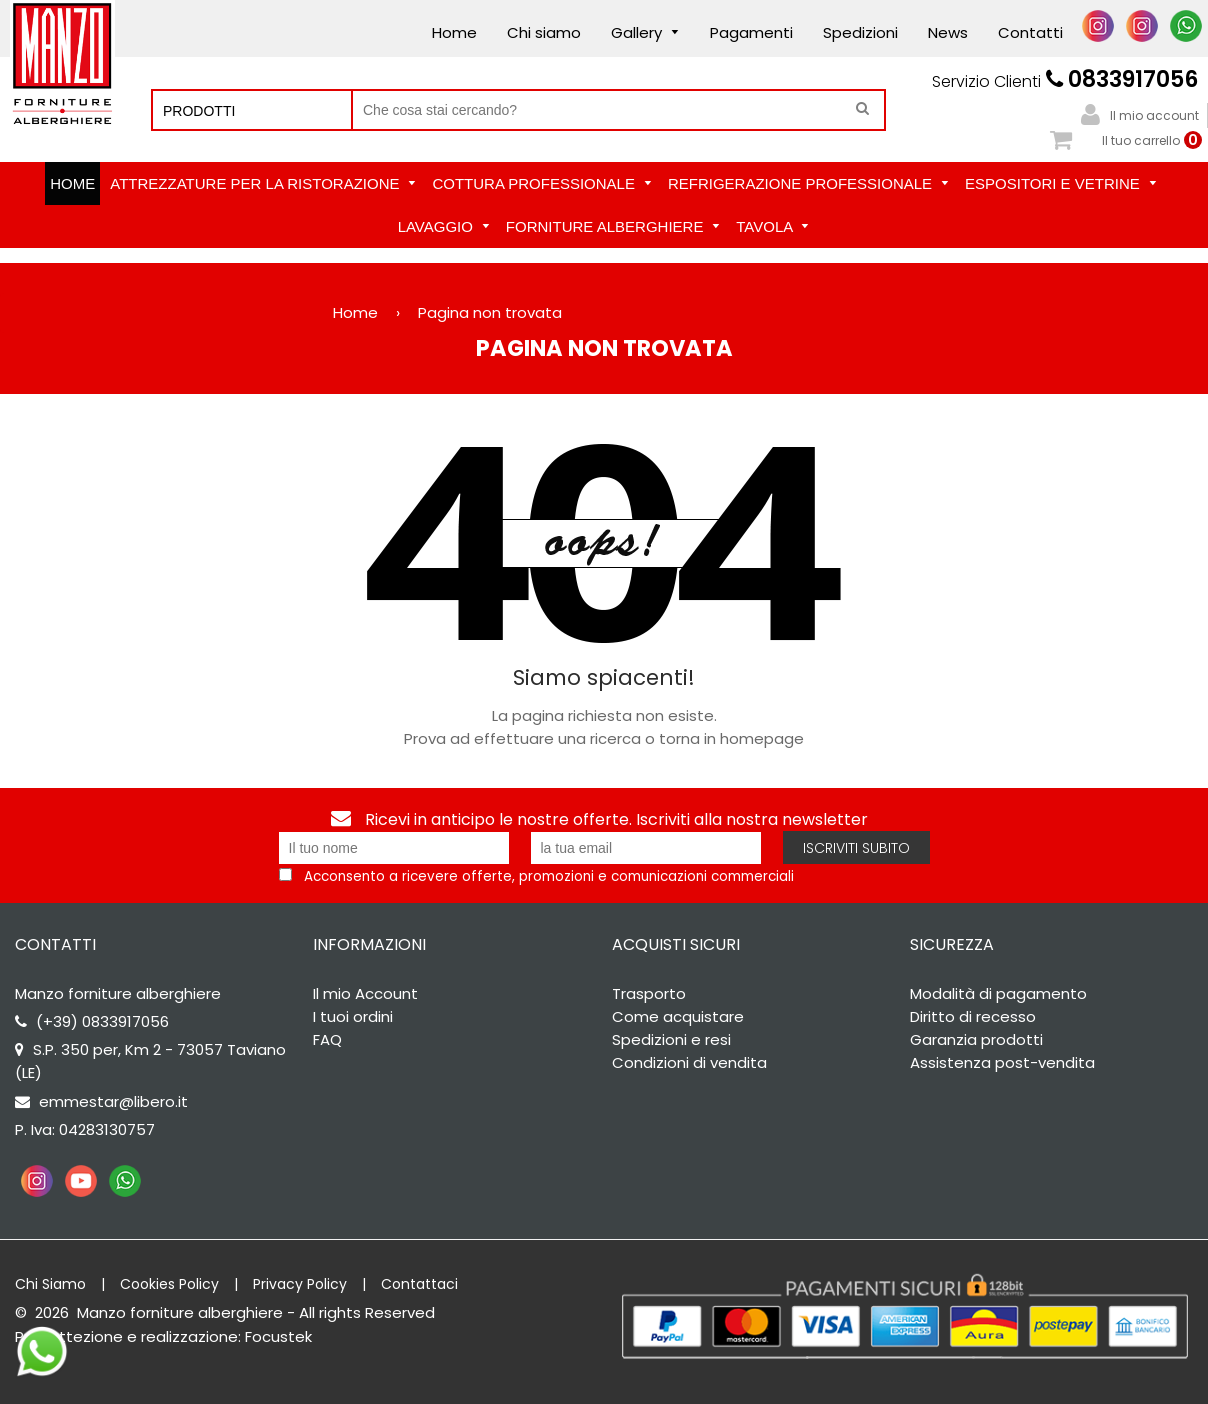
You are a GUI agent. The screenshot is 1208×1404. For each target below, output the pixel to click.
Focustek (278, 1336)
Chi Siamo (50, 1284)
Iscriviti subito (856, 848)
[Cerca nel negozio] (618, 110)
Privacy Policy (300, 1284)
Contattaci (419, 1284)
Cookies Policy (169, 1284)
